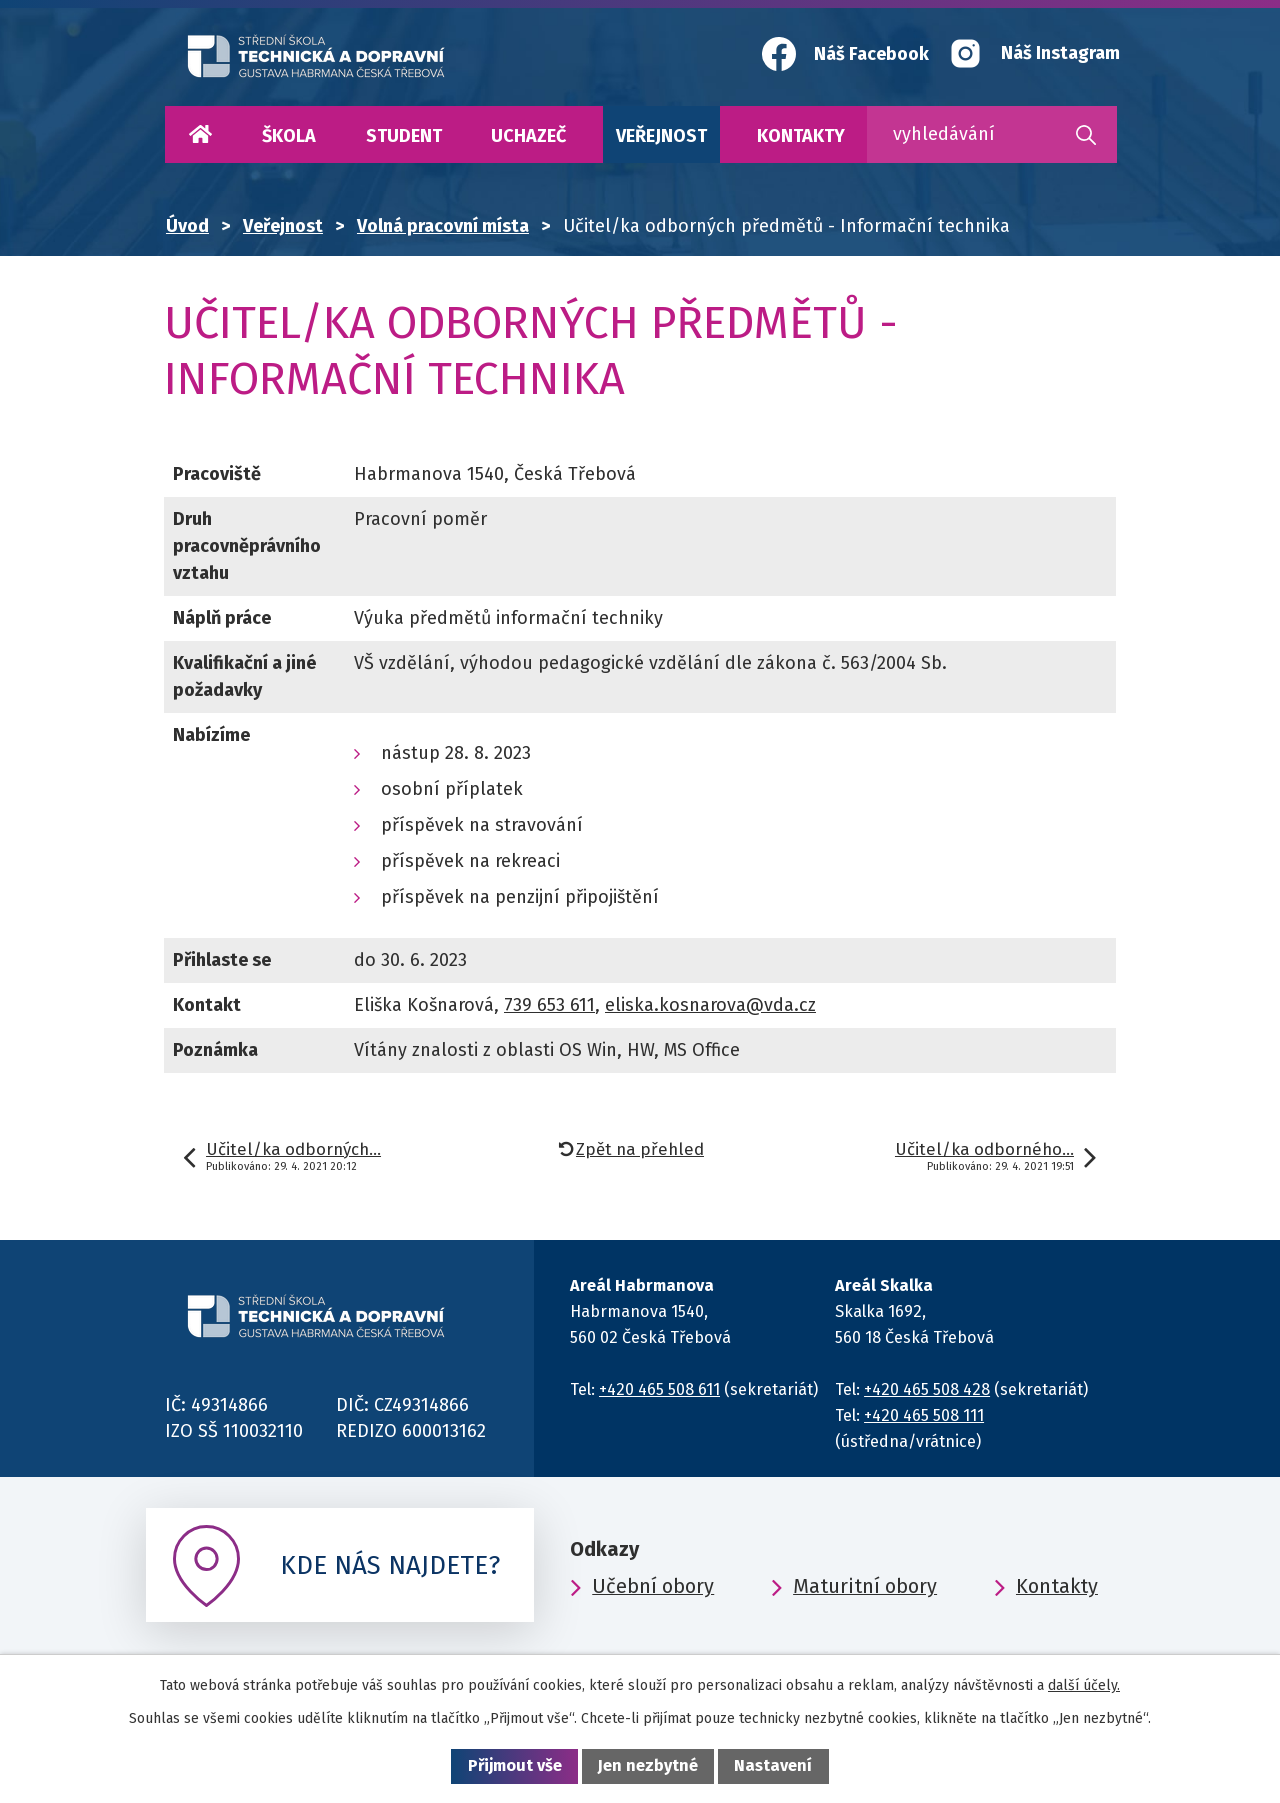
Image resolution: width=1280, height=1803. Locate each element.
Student (404, 136)
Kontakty (801, 136)
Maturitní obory (865, 1586)
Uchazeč (528, 136)
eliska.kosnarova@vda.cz (710, 1005)
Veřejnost (661, 136)
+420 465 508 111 (924, 1415)
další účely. (1084, 1685)
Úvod (200, 134)
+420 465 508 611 (659, 1389)
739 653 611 (549, 1005)
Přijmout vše (515, 1765)
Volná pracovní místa (443, 226)
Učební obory (653, 1586)
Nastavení (773, 1765)
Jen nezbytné (648, 1765)
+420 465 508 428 (927, 1389)
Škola (289, 136)
